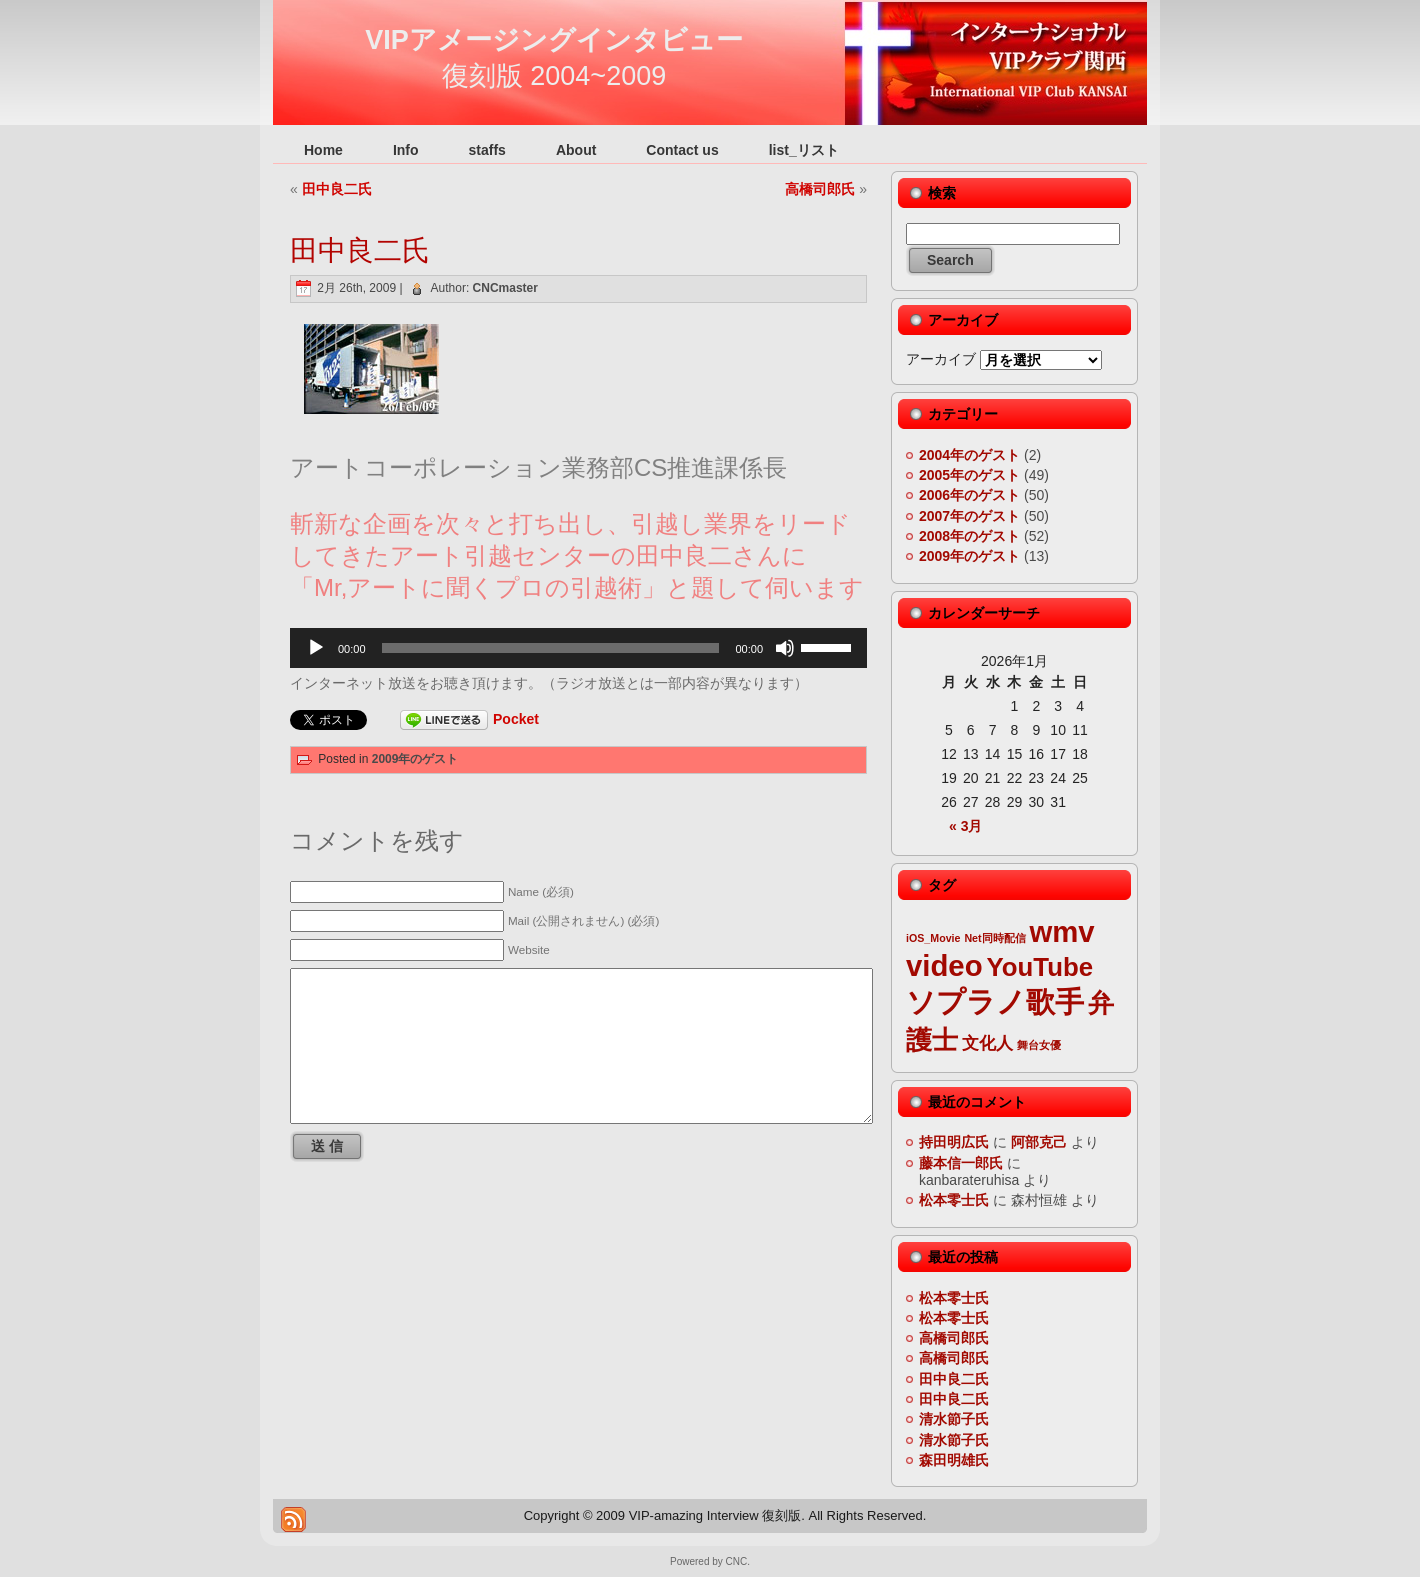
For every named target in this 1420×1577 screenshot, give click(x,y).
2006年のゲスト (969, 495)
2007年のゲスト (969, 516)
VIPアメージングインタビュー (554, 40)
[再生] (316, 648)
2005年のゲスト (969, 475)
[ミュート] (785, 648)
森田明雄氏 (954, 1460)
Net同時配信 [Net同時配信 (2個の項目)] (994, 938)
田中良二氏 (337, 189)
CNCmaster (505, 288)
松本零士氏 (954, 1200)
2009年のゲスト (415, 759)
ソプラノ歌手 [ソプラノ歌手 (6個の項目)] (995, 1001)
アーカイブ (941, 359)
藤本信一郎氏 (961, 1163)
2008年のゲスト (969, 536)
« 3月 (965, 826)
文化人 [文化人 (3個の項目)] (987, 1043)
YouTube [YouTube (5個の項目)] (1040, 967)
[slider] (551, 648)
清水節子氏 (954, 1419)
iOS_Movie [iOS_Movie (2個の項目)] (933, 938)
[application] (578, 648)
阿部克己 (1039, 1142)
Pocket (516, 719)
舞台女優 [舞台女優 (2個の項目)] (1039, 1045)
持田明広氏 (954, 1142)
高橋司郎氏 (820, 189)
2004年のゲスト (969, 455)
